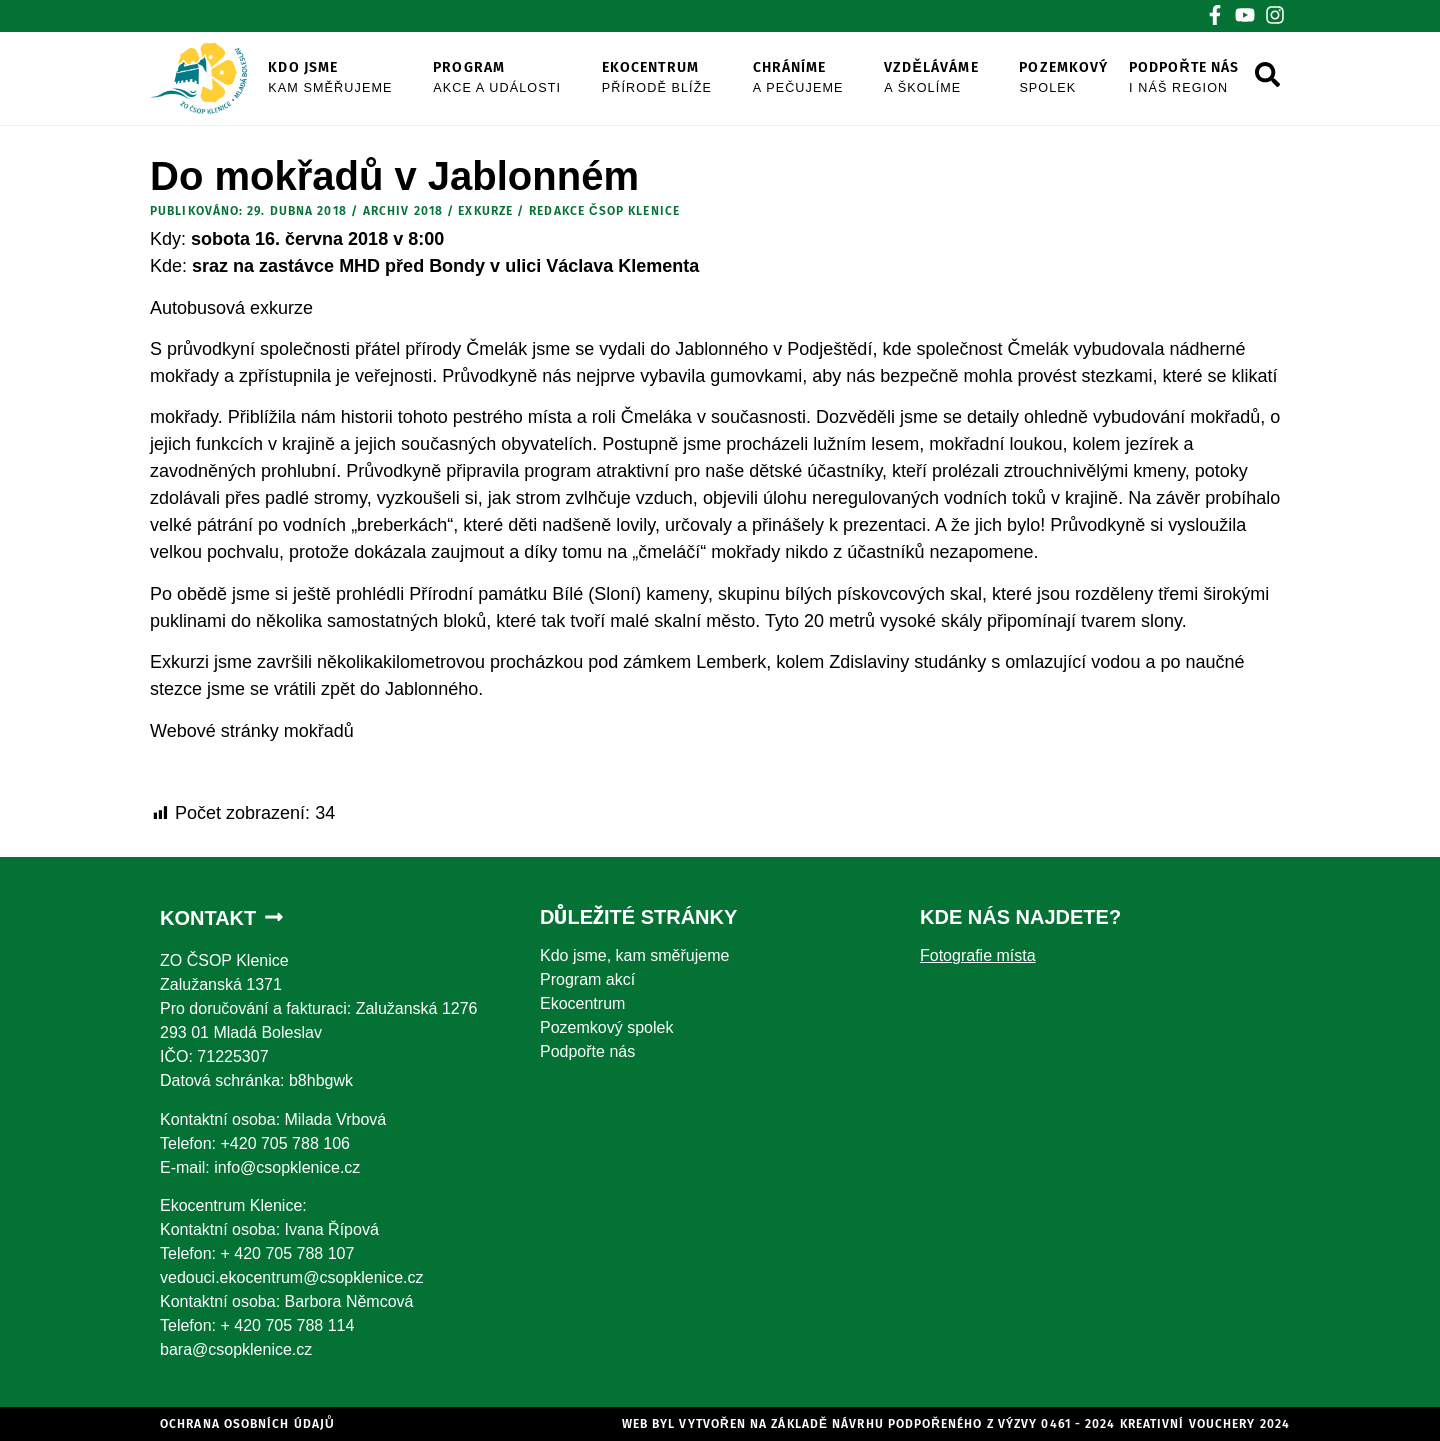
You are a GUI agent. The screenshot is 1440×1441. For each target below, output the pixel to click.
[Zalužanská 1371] (1100, 1123)
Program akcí (587, 979)
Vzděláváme (951, 78)
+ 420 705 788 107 (287, 1253)
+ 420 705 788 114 (287, 1325)
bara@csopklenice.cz (236, 1349)
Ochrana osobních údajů (247, 1424)
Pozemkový (1084, 78)
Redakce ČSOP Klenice (604, 211)
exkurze (485, 211)
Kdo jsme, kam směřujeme (634, 955)
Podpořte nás (1204, 78)
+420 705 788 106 (284, 1143)
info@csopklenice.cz (287, 1167)
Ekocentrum (677, 78)
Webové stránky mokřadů (252, 731)
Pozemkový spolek (606, 1027)
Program (517, 78)
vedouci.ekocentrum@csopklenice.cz (291, 1277)
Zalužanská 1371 (221, 984)
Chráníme (819, 78)
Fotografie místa (978, 955)
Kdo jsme (350, 78)
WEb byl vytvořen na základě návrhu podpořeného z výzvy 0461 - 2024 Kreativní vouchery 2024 (956, 1424)
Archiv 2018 (403, 211)
